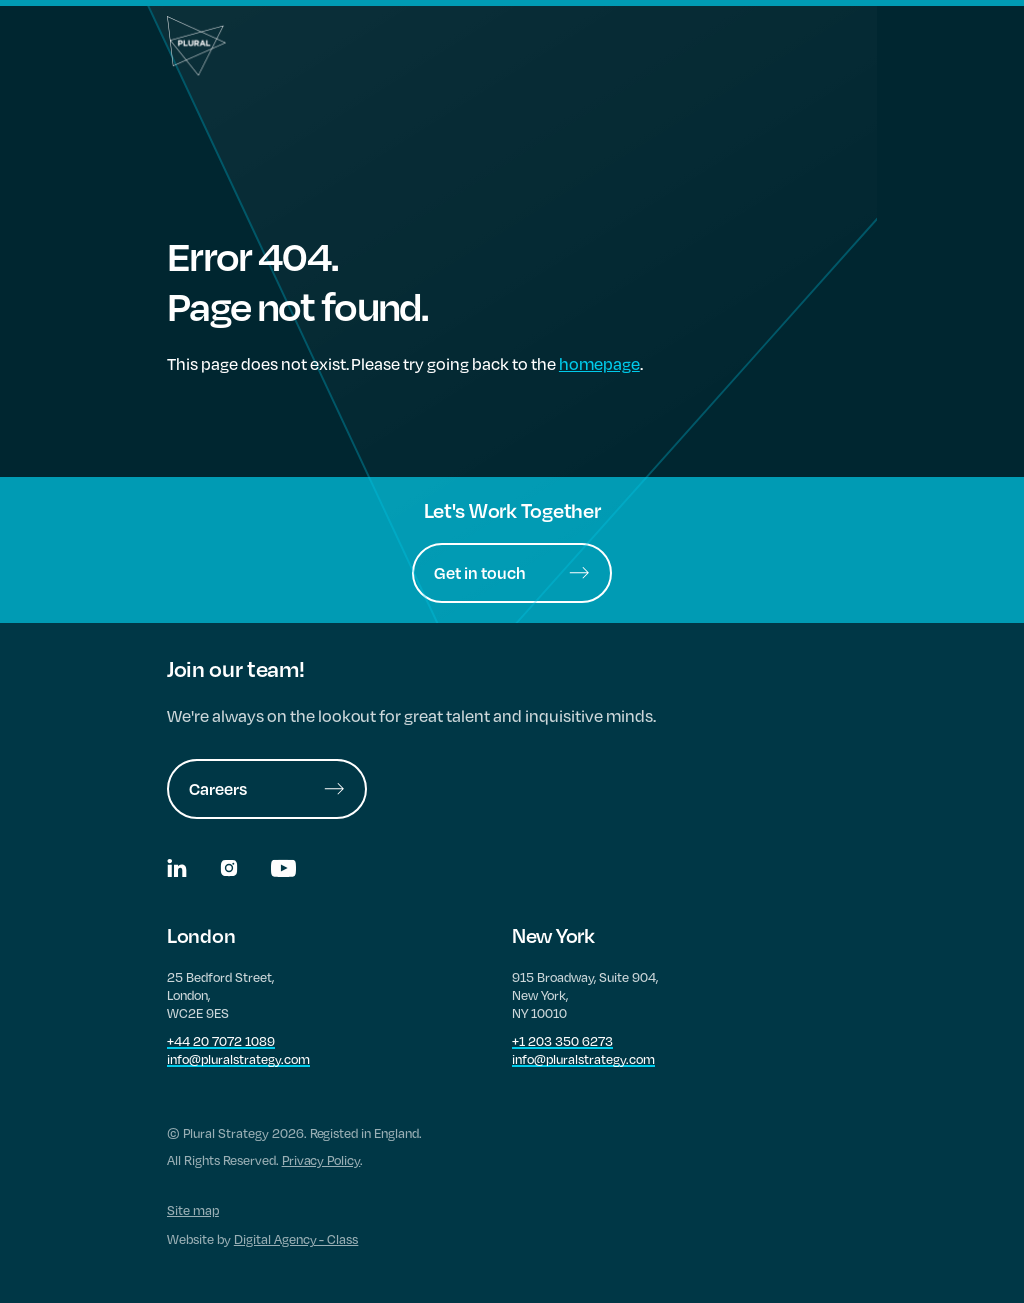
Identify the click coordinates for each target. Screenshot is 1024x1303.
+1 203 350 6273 (562, 1041)
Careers (267, 788)
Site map (193, 1210)
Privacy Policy (321, 1160)
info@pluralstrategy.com (238, 1059)
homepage (599, 363)
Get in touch (512, 572)
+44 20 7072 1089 (221, 1041)
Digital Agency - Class (296, 1239)
